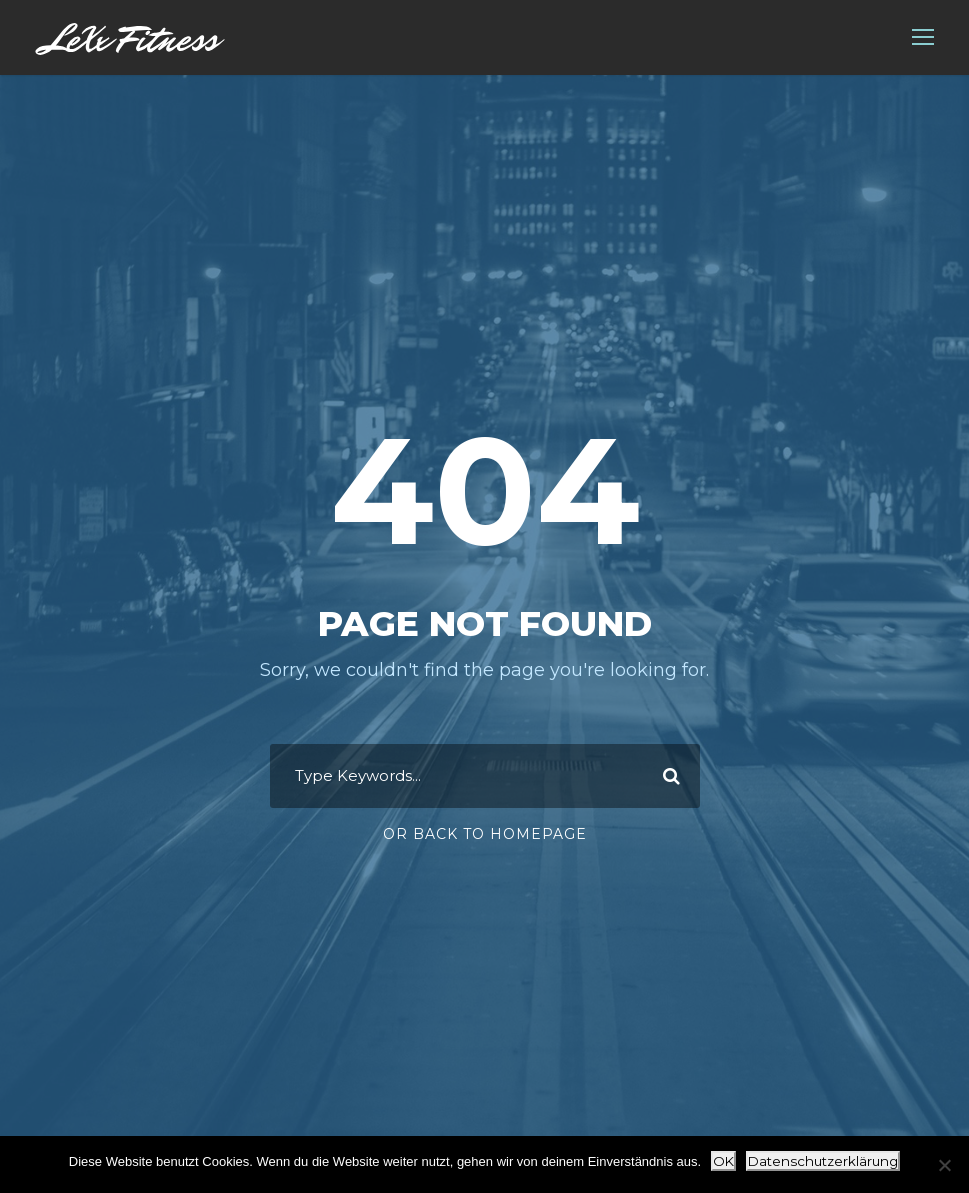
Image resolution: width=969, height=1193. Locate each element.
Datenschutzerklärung (823, 1161)
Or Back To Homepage (485, 834)
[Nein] (944, 1165)
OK (723, 1161)
